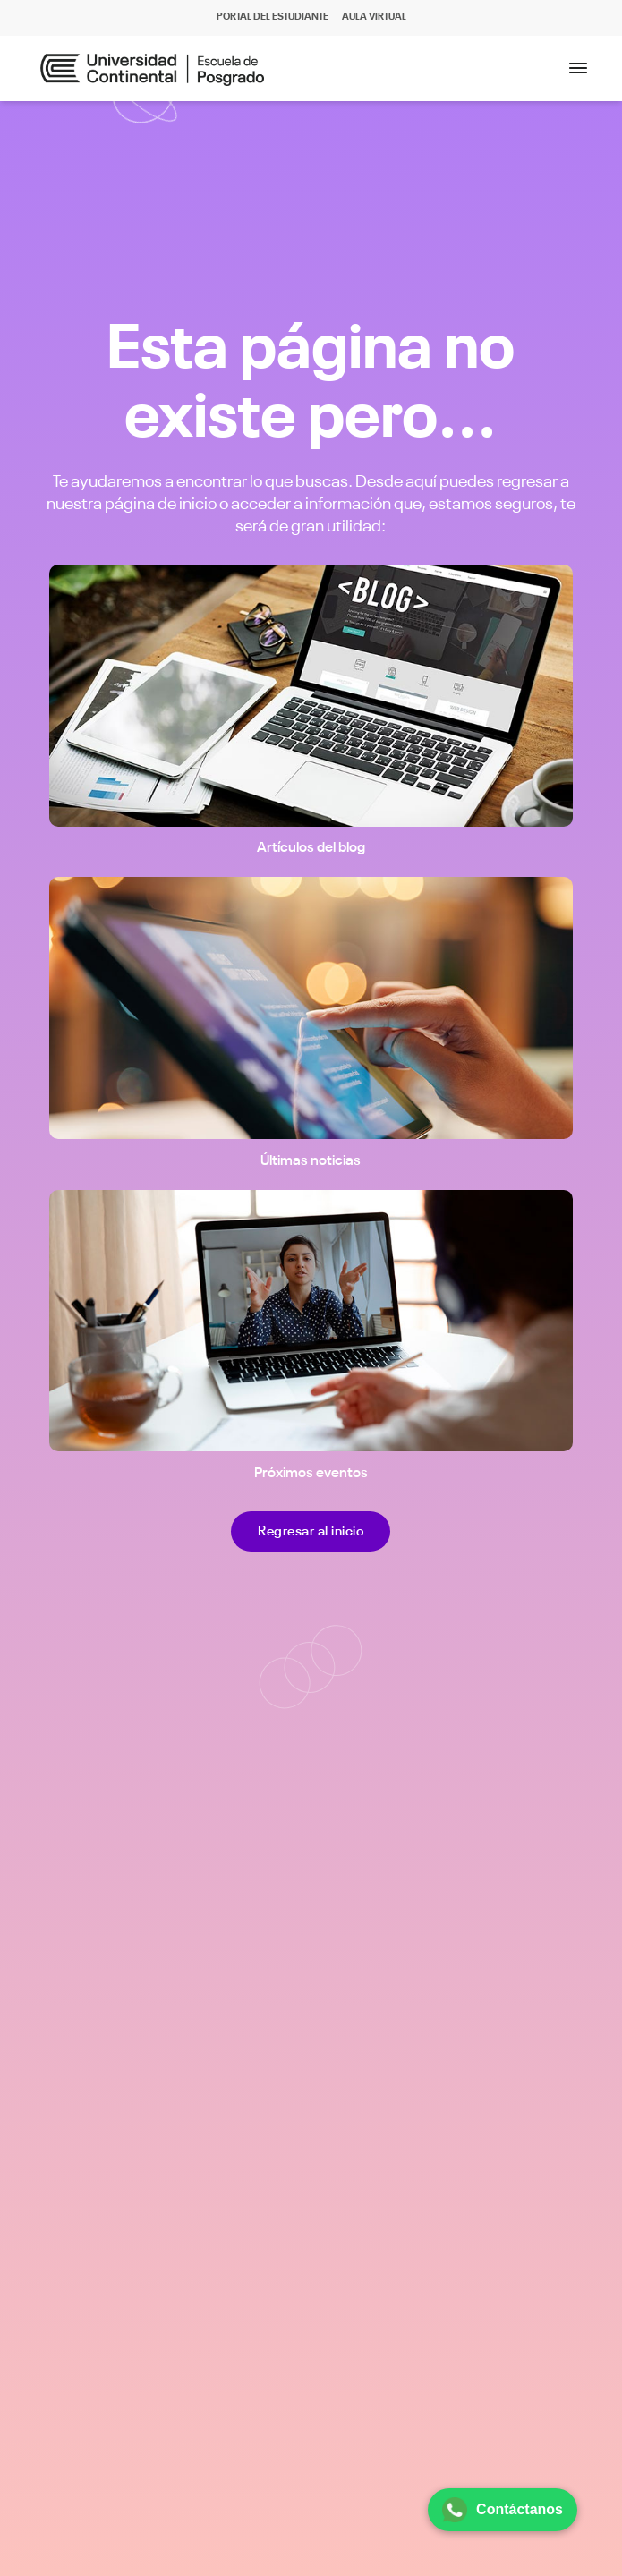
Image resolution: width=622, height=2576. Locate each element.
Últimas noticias (310, 1161)
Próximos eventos (311, 1474)
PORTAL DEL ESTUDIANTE (272, 17)
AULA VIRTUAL (374, 17)
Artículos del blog (311, 848)
